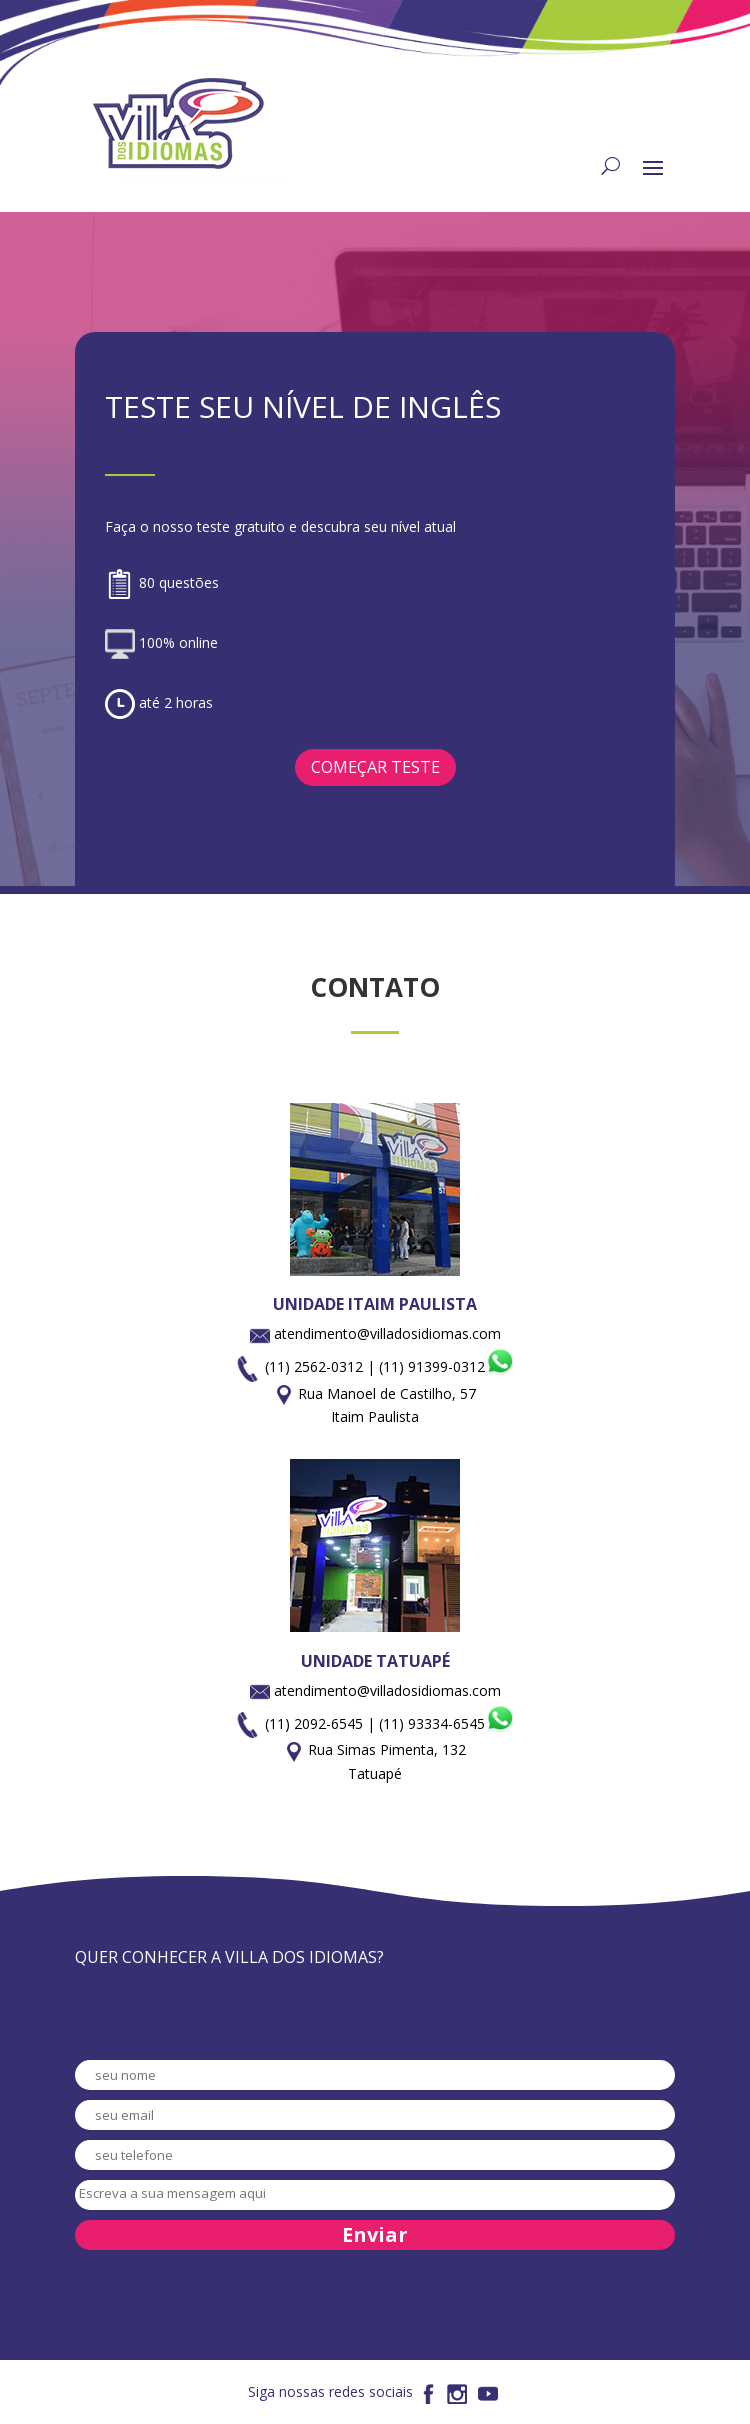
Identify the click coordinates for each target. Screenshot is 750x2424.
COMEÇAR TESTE (375, 767)
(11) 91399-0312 (447, 1366)
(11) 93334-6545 (447, 1723)
